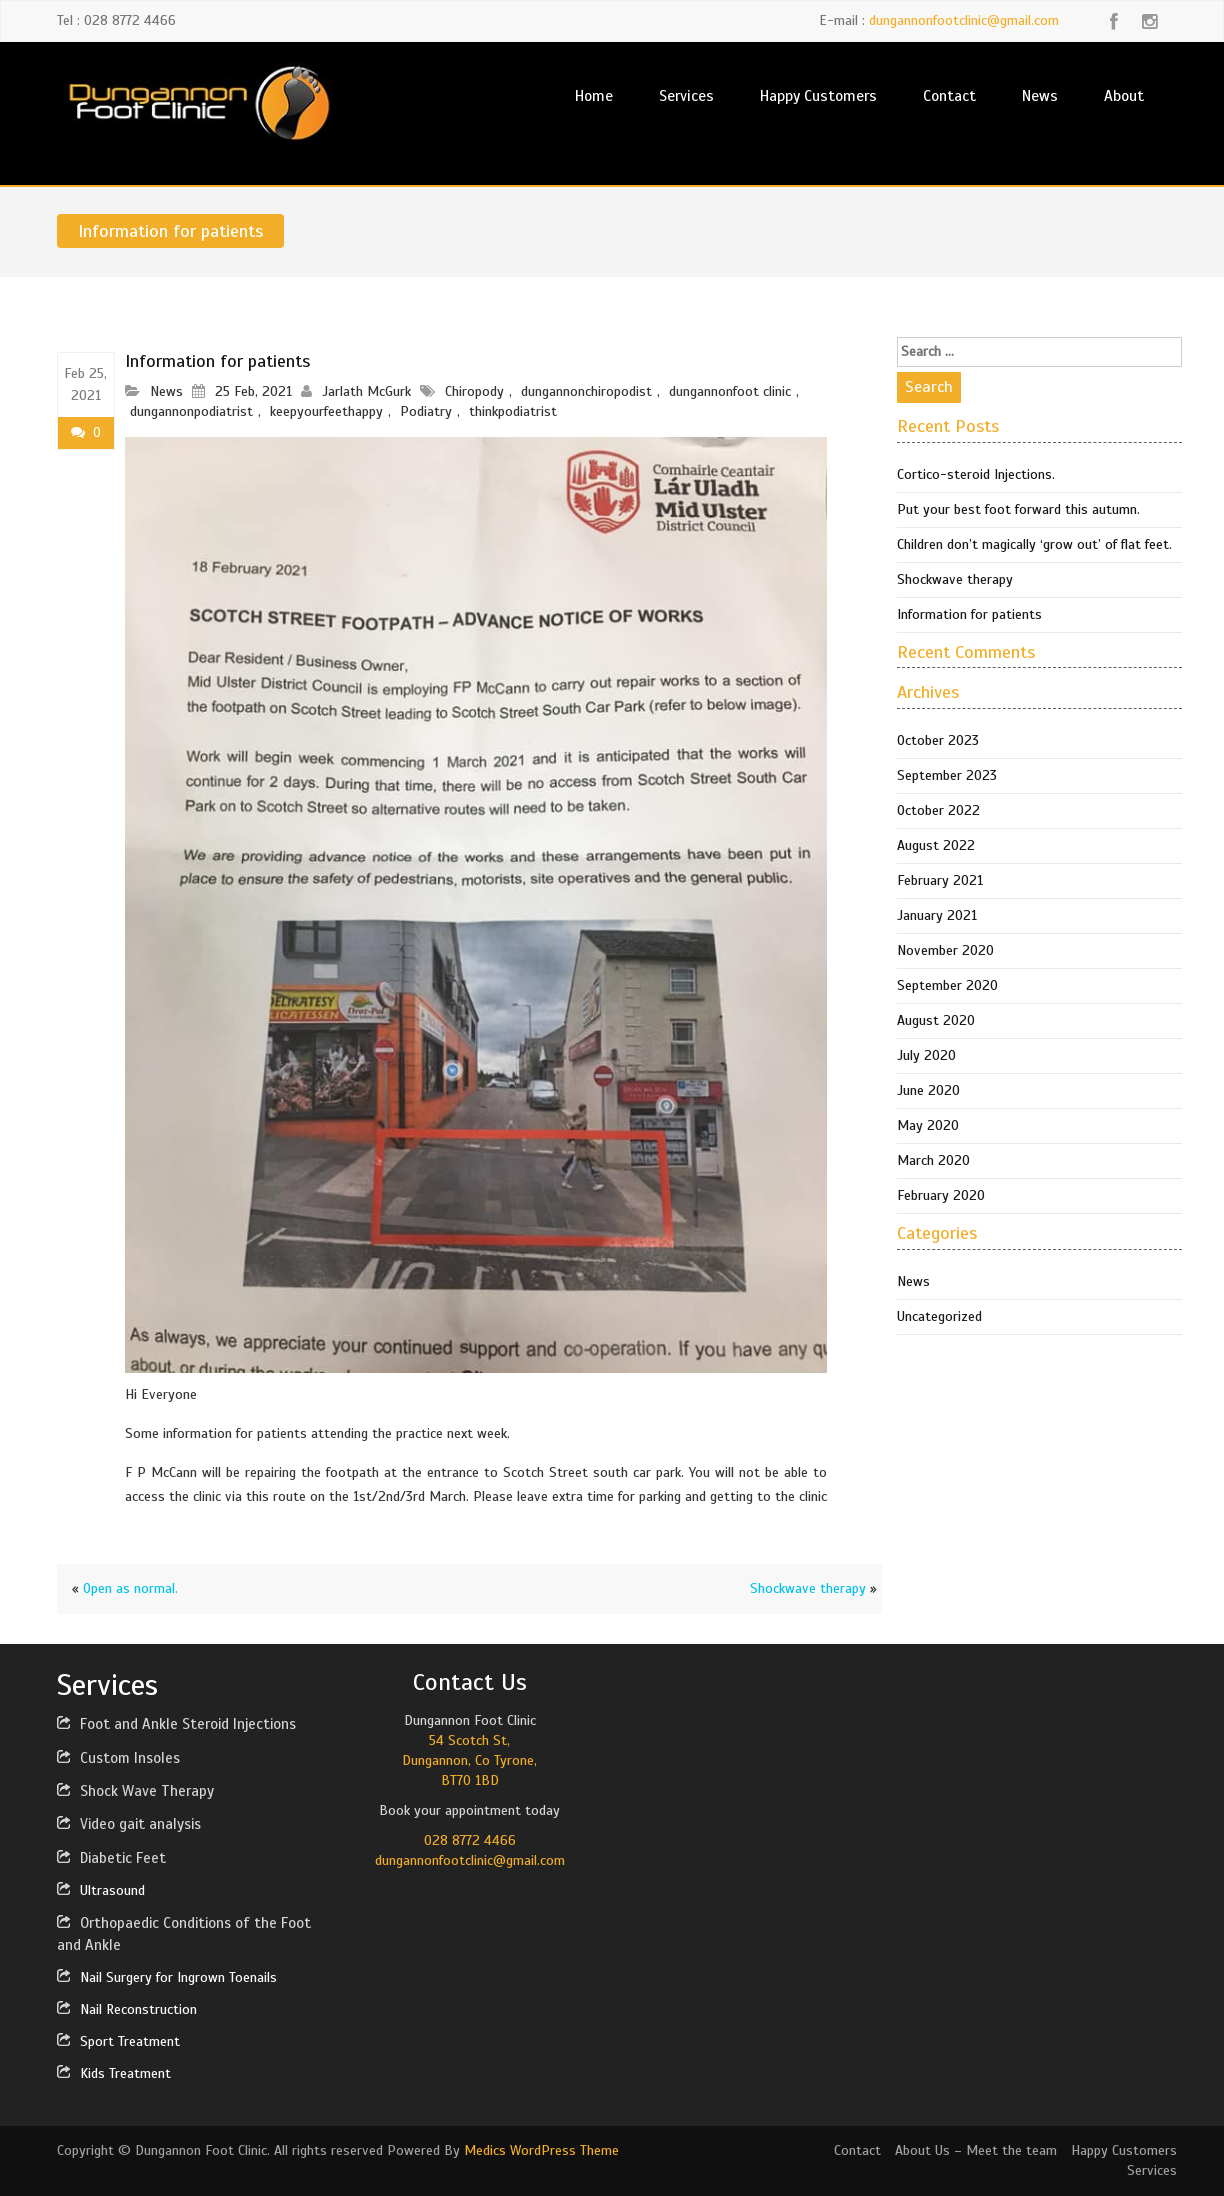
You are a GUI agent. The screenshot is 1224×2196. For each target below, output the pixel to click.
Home (594, 95)
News (1040, 95)
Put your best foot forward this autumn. (1018, 509)
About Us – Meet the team (976, 2150)
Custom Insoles (130, 1758)
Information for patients (969, 614)
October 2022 (938, 810)
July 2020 (926, 1055)
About (1124, 95)
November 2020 (945, 950)
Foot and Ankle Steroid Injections (188, 1724)
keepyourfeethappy (326, 411)
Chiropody (474, 391)
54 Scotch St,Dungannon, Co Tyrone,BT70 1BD (469, 1760)
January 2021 (937, 915)
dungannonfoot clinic (730, 391)
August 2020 (936, 1020)
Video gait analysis (140, 1824)
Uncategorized (939, 1316)
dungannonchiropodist (586, 391)
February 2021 (940, 880)
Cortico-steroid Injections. (976, 474)
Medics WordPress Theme (541, 2150)
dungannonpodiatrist (191, 411)
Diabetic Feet (123, 1858)
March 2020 (933, 1160)
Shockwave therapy (808, 1588)
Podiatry (426, 411)
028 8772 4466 (470, 1840)
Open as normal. (130, 1588)
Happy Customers (818, 95)
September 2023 (947, 775)
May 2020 (928, 1125)
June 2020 (928, 1090)
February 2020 (941, 1195)
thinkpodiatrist (513, 411)
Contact (949, 95)
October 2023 (938, 740)
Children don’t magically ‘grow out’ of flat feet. (1034, 544)
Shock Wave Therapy (147, 1791)
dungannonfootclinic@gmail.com (964, 20)
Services (686, 95)
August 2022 (936, 845)
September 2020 (947, 985)
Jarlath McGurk (366, 391)
